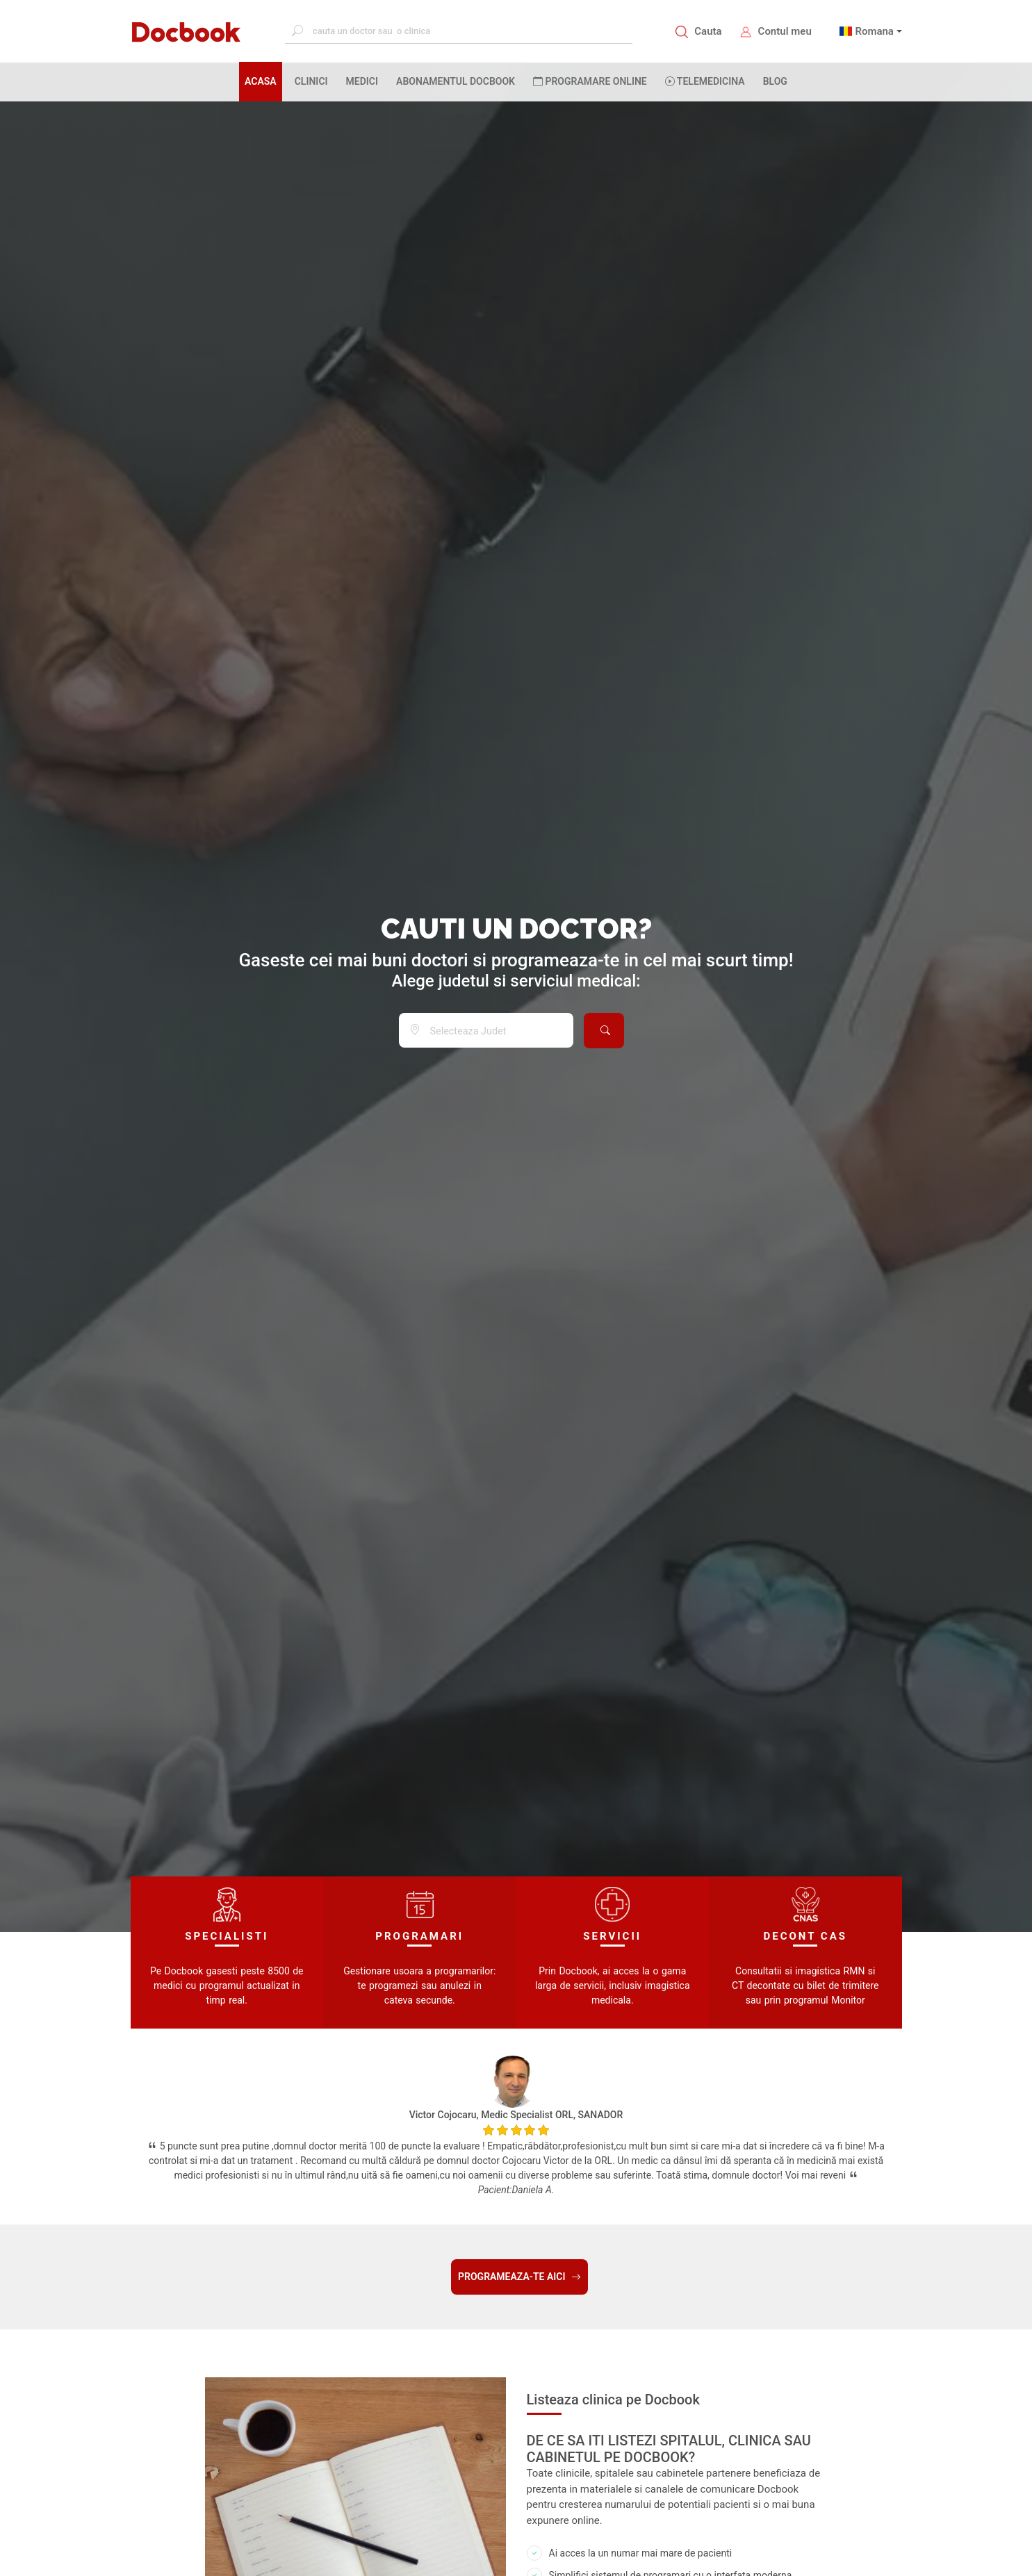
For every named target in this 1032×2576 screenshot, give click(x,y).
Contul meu (785, 31)
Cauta (707, 31)
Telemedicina (705, 81)
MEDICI (362, 81)
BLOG (775, 81)
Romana (874, 31)
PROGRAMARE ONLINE (590, 81)
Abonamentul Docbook (455, 81)
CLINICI (311, 81)
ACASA (263, 80)
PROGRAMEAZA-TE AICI (519, 2276)
